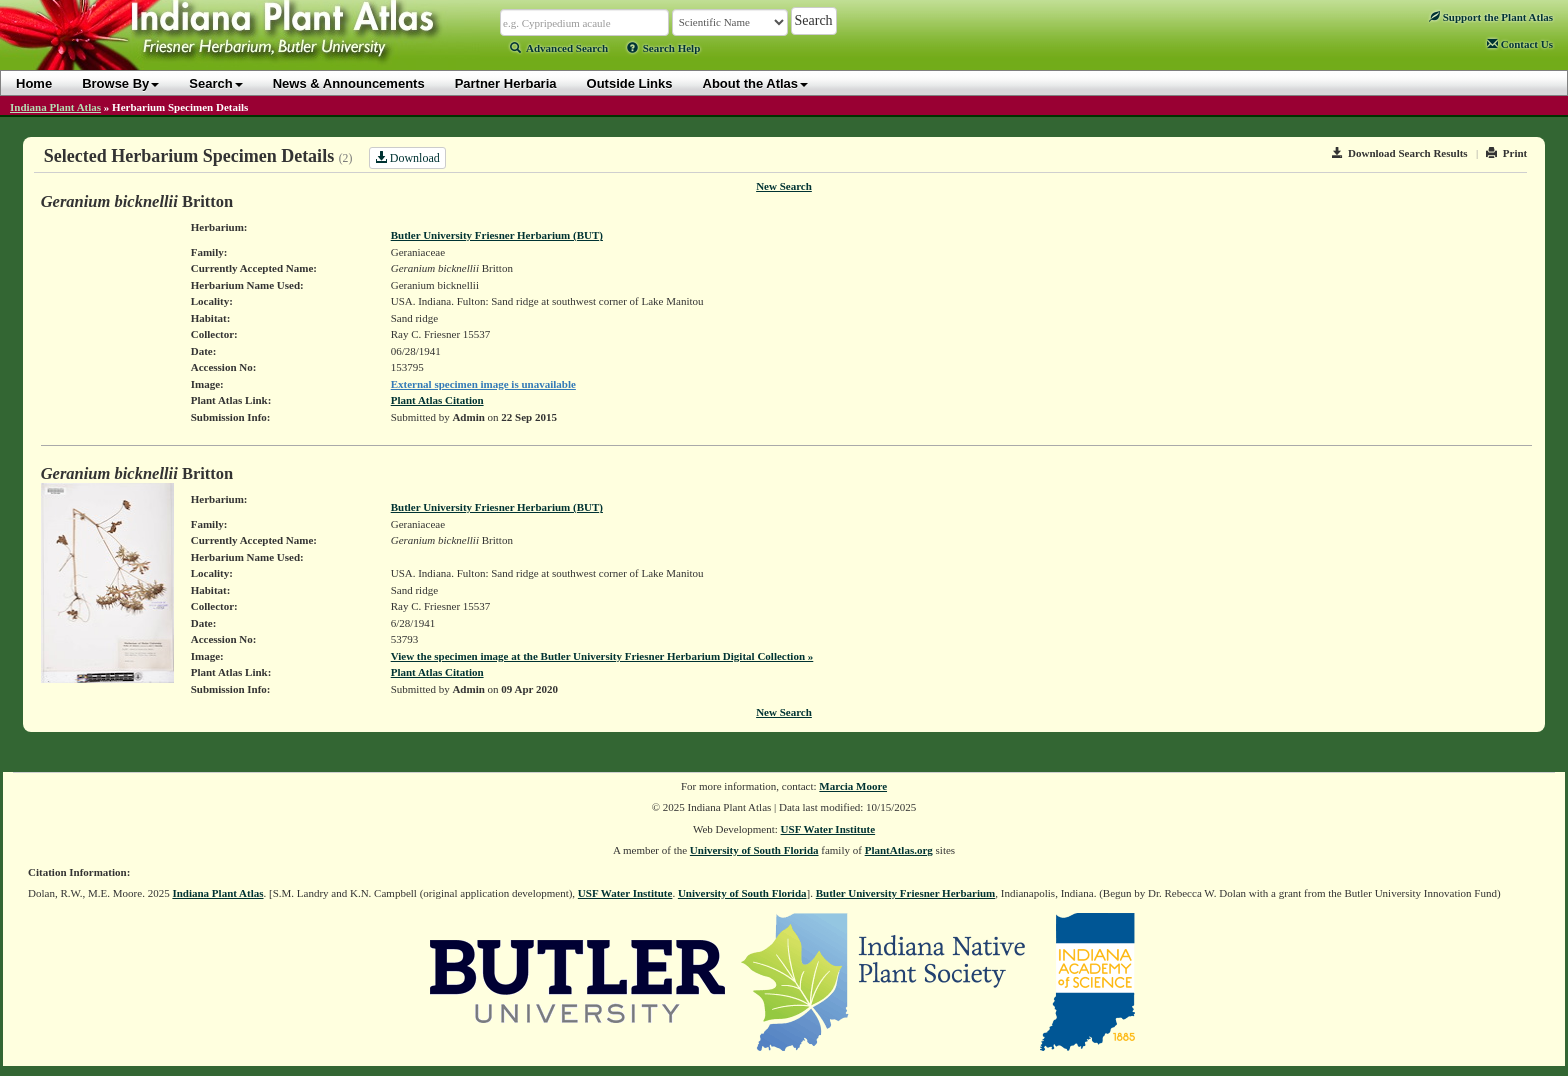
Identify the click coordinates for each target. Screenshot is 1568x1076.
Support (1491, 17)
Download (407, 158)
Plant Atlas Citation (437, 400)
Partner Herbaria (506, 83)
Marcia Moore (853, 786)
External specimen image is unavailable (483, 384)
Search (215, 83)
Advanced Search (559, 48)
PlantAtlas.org (899, 850)
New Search (784, 186)
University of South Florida (754, 850)
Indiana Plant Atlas (55, 107)
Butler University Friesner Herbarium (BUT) (497, 235)
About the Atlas (756, 83)
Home (34, 83)
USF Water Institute (828, 829)
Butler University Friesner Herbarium (906, 893)
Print (1506, 153)
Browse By (120, 83)
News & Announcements (349, 83)
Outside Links (630, 83)
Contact (1520, 44)
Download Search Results (1400, 153)
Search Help (664, 48)
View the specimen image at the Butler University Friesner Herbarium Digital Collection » (602, 656)
